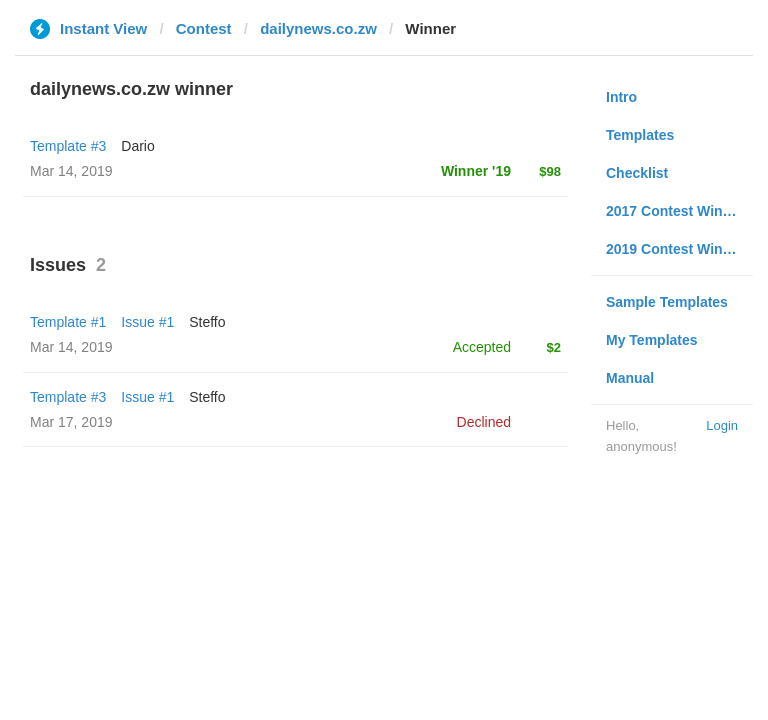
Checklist (637, 173)
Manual (630, 378)
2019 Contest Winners (679, 249)
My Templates (652, 340)
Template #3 (68, 146)
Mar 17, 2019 (71, 422)
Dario (137, 146)
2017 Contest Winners (679, 211)
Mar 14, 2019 (71, 347)
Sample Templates (667, 302)
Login (722, 425)
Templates (640, 135)
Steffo (207, 322)
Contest (204, 28)
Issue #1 (147, 322)
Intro (621, 97)
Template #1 (68, 322)
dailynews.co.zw (318, 28)
